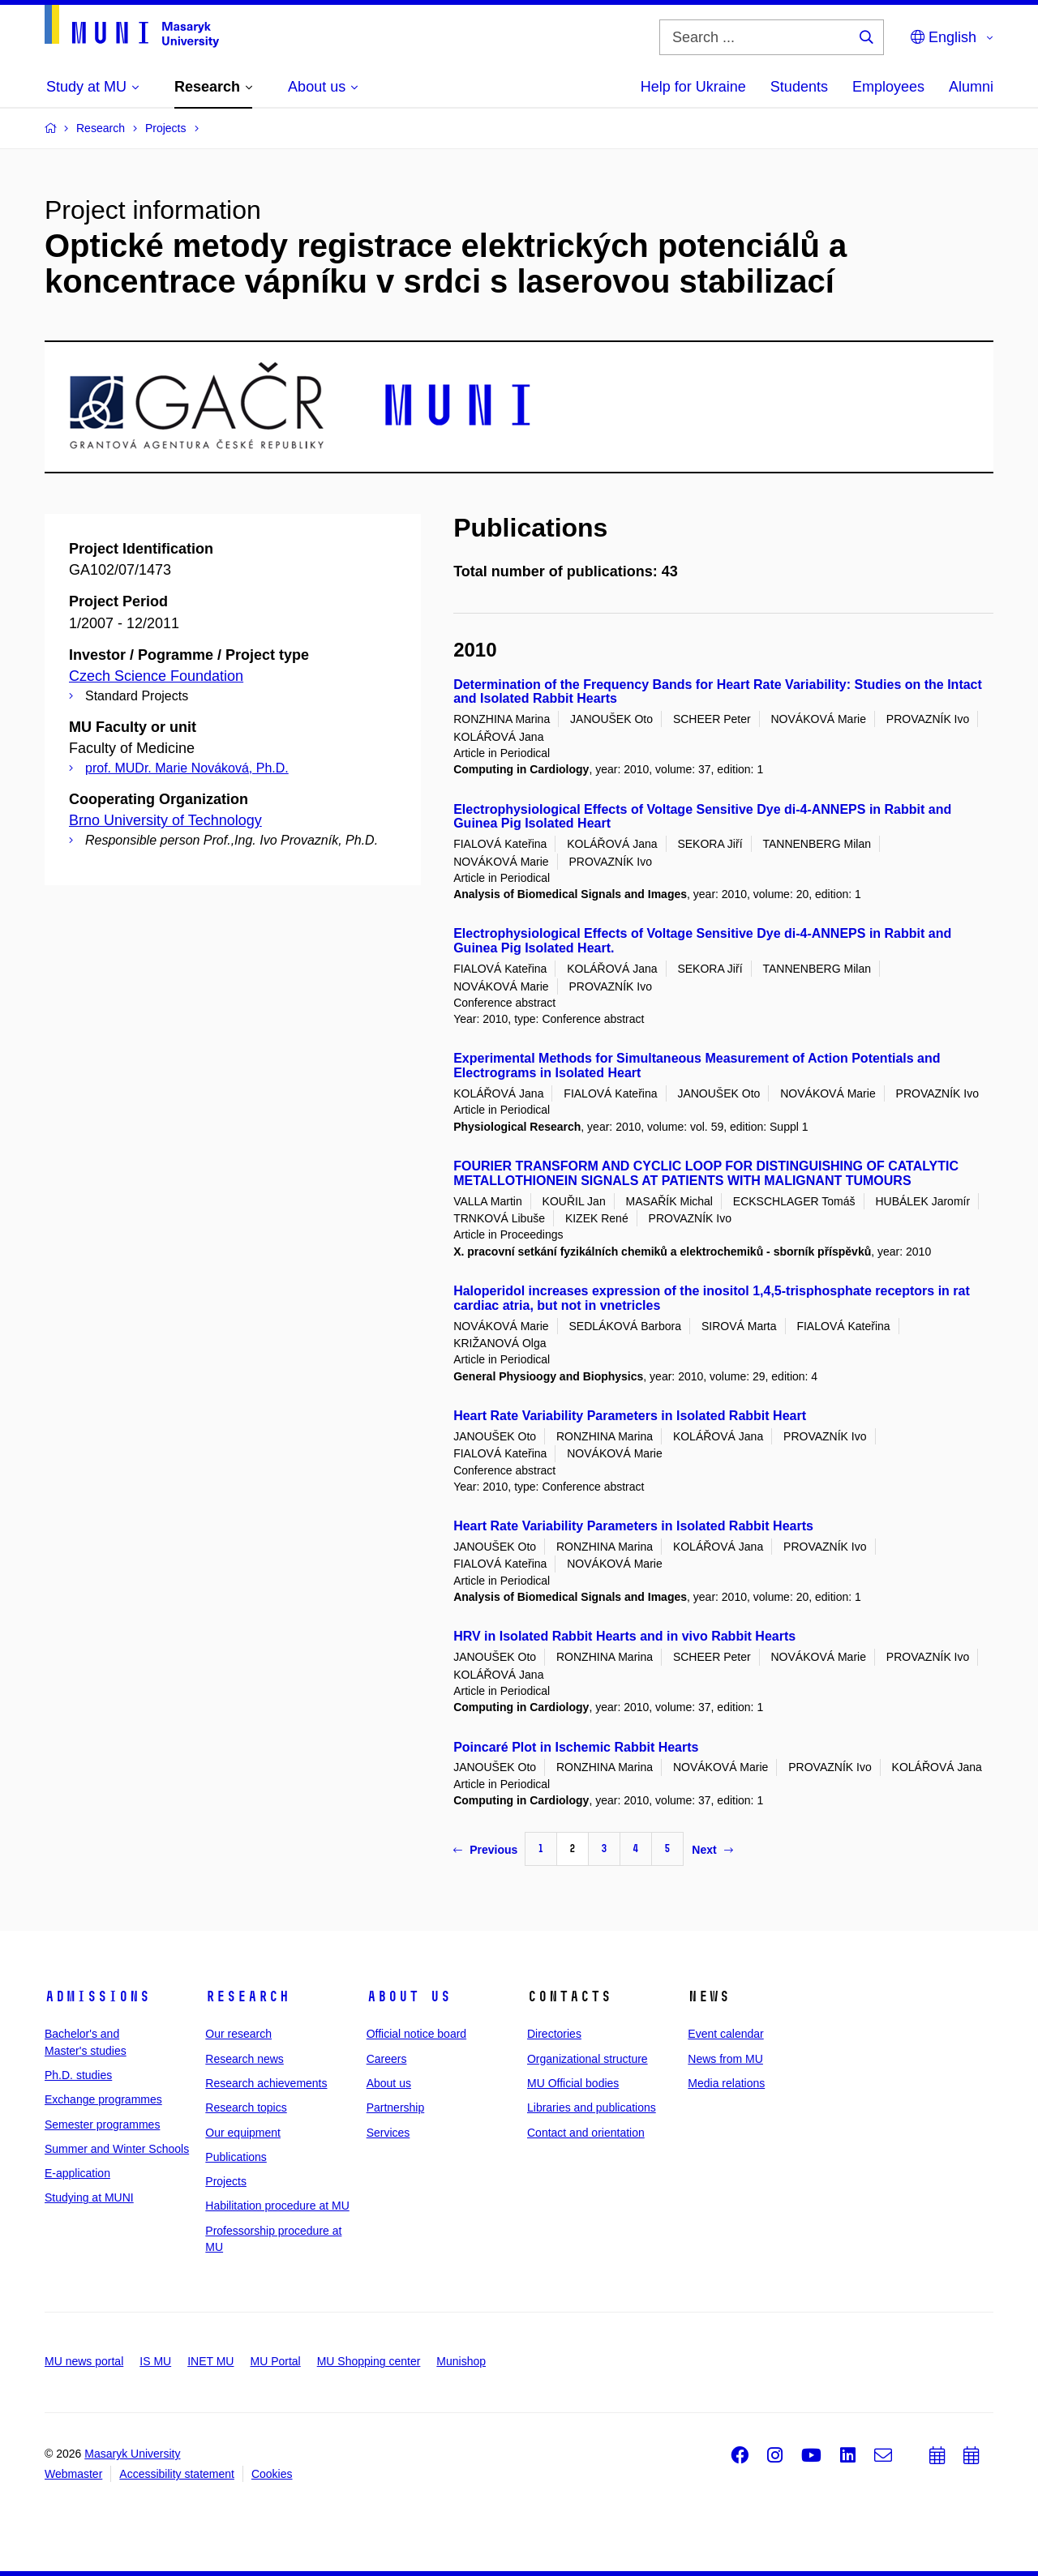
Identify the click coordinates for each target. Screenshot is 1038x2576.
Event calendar (725, 2033)
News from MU (725, 2058)
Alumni (971, 87)
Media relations (726, 2083)
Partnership (396, 2107)
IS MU (155, 2361)
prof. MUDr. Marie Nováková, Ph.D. (187, 768)
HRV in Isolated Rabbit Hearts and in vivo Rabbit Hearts (624, 1636)
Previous (485, 1849)
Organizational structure (587, 2058)
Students (799, 87)
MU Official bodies (573, 2083)
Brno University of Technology (165, 820)
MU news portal (84, 2361)
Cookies (272, 2473)
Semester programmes (102, 2124)
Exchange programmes (103, 2099)
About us (409, 1996)
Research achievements (266, 2083)
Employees (888, 87)
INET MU (210, 2361)
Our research (238, 2033)
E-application (77, 2173)
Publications (236, 2156)
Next (712, 1849)
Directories (554, 2033)
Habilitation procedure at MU (277, 2205)
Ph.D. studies (78, 2075)
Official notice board (416, 2033)
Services (388, 2132)
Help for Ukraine (693, 87)
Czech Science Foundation (156, 676)
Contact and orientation (586, 2132)
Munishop (461, 2361)
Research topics (245, 2107)
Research (247, 1996)
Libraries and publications (591, 2107)
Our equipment (243, 2132)
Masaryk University (132, 2453)
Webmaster (73, 2473)
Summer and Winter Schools (117, 2148)
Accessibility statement (176, 2473)
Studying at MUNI (89, 2197)
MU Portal (275, 2361)
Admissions (97, 1996)
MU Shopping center (369, 2361)
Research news (244, 2058)
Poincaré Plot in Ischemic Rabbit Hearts (575, 1747)
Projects (226, 2181)
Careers (387, 2058)
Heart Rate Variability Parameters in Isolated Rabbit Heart (629, 1416)
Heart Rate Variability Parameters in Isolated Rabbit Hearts (633, 1526)
